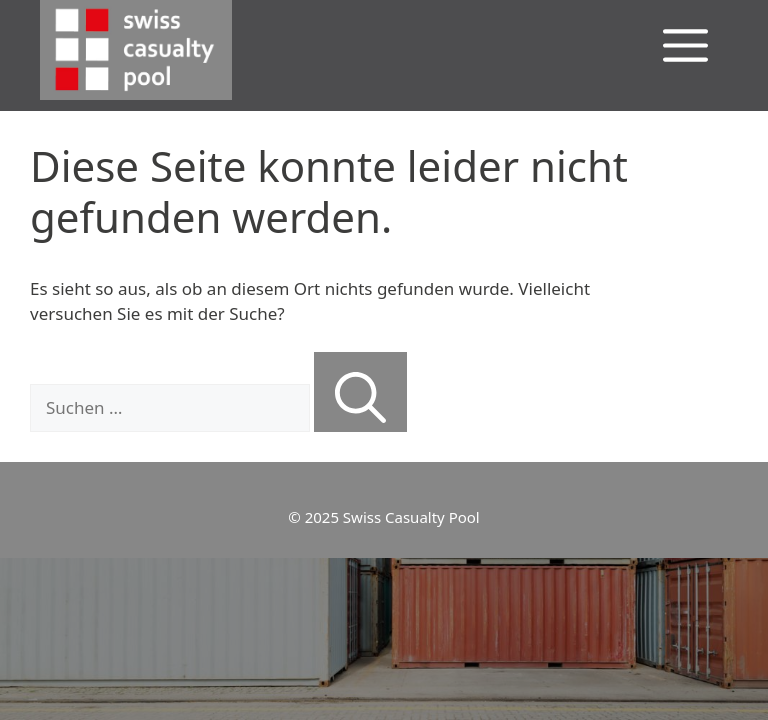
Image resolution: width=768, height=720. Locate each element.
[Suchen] (360, 392)
